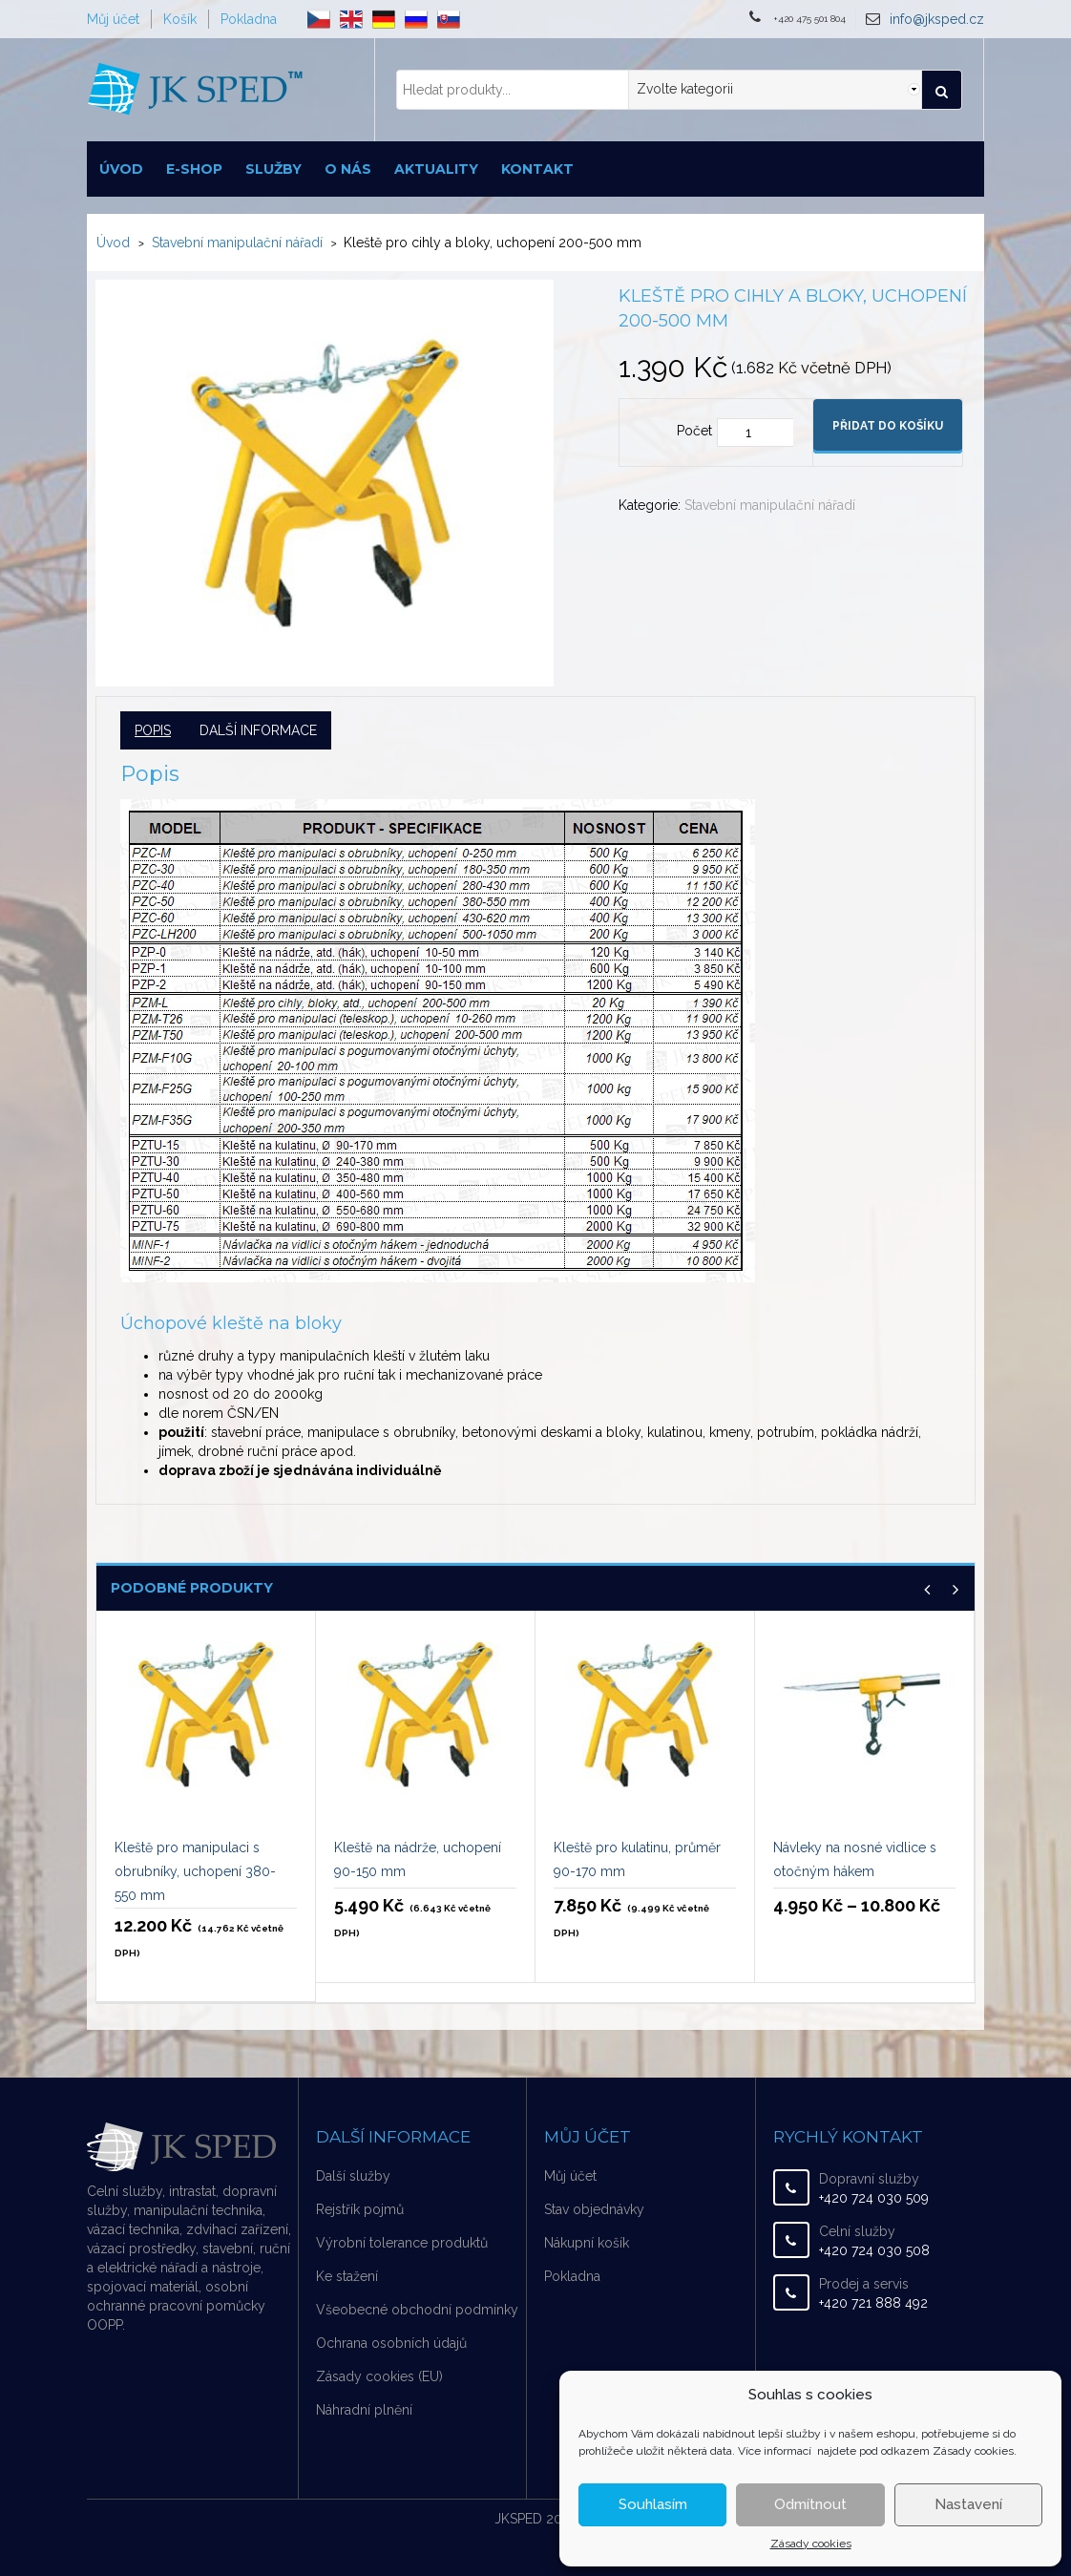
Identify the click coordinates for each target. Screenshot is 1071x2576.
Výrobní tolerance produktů (402, 2242)
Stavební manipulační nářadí (237, 242)
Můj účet (113, 19)
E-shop (194, 169)
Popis (153, 730)
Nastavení (968, 2504)
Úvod (121, 169)
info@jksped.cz (937, 19)
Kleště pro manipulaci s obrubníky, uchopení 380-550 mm (195, 1871)
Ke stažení (347, 2276)
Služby (273, 169)
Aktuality (436, 169)
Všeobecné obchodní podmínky (417, 2309)
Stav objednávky (594, 2209)
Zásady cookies (810, 2543)
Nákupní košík (586, 2242)
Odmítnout (810, 2504)
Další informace (258, 730)
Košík (180, 19)
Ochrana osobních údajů (391, 2343)
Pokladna (248, 19)
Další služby (353, 2176)
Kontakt (537, 169)
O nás (348, 169)
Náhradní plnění (364, 2410)
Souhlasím (653, 2504)
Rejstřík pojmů (360, 2209)
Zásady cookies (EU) (379, 2376)
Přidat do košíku (887, 426)
